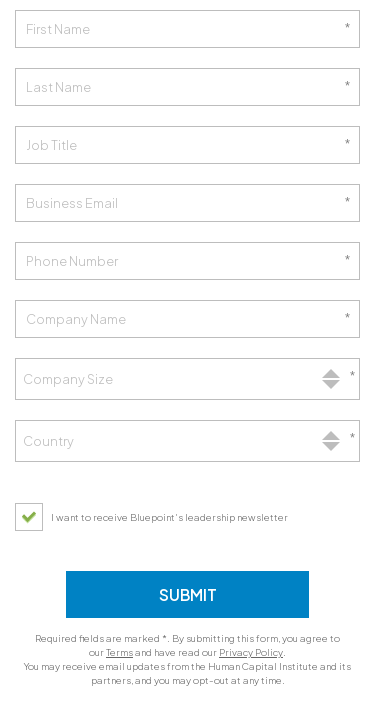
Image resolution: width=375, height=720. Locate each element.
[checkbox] (156, 517)
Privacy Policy (251, 652)
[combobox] (187, 379)
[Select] (187, 379)
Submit (188, 594)
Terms (119, 652)
